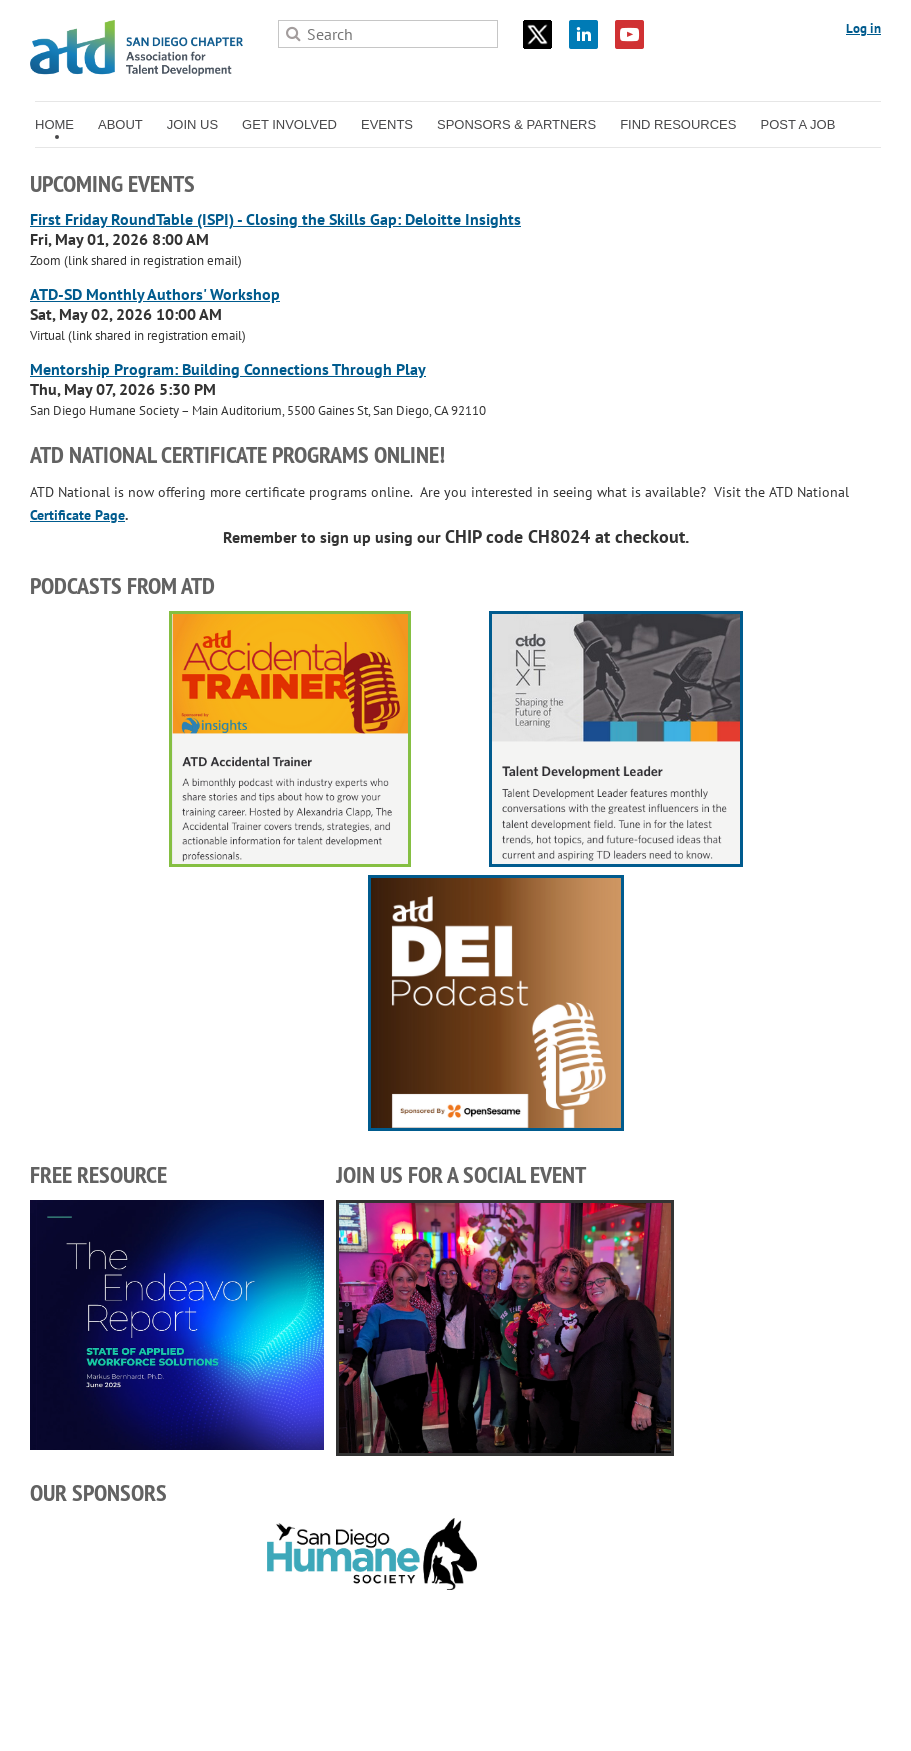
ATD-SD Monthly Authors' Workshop (155, 294)
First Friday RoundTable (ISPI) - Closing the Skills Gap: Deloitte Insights (275, 219)
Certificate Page (77, 515)
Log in (863, 28)
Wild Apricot (727, 1712)
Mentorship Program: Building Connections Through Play (228, 369)
